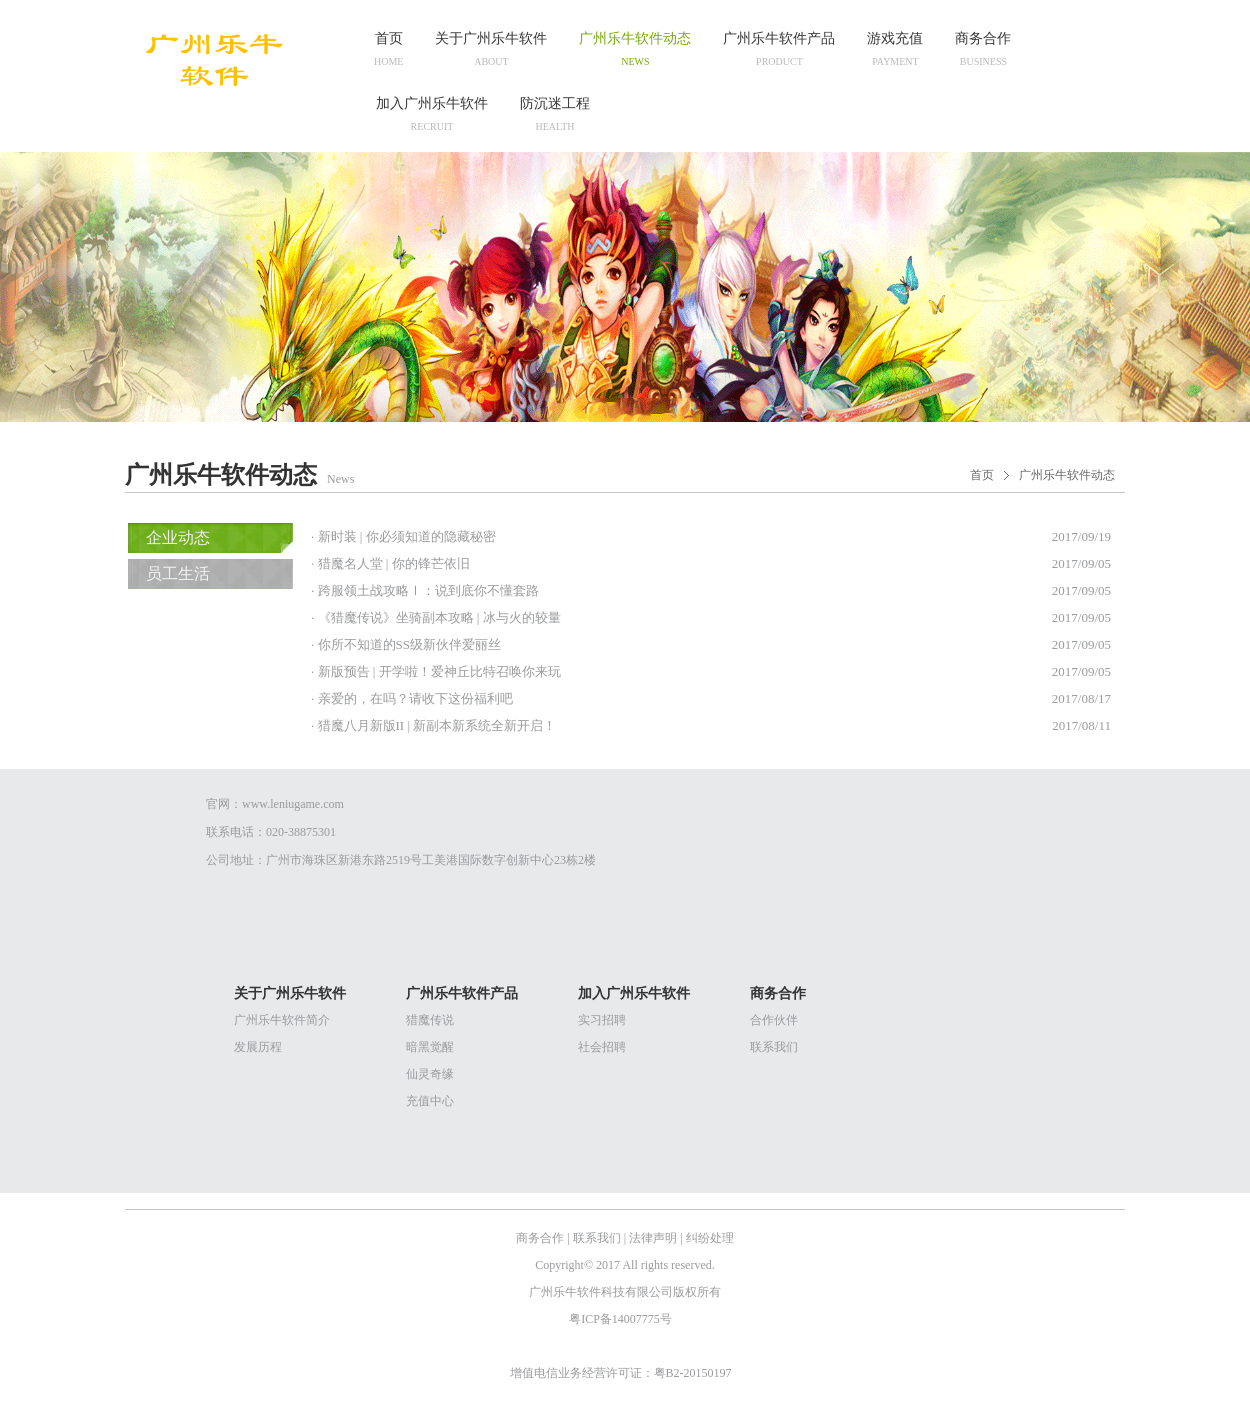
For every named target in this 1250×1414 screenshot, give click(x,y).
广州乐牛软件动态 (1067, 475)
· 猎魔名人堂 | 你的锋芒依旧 (390, 563)
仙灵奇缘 (430, 1074)
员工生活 (178, 573)
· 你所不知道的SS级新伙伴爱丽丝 (406, 644)
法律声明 (653, 1238)
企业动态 (178, 537)
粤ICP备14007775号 (622, 1319)
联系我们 (774, 1047)
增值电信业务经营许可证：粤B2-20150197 (622, 1373)
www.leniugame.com (293, 804)
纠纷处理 (710, 1238)
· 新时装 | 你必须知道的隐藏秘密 (403, 536)
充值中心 (430, 1101)
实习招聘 (602, 1020)
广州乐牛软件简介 (282, 1020)
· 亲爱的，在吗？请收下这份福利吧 (412, 698)
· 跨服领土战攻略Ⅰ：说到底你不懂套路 (425, 590)
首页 (982, 475)
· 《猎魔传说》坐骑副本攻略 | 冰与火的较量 (436, 617)
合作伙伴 (774, 1020)
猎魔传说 (430, 1020)
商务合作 (540, 1238)
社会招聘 (602, 1047)
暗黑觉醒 (430, 1047)
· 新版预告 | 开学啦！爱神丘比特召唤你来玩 (436, 671)
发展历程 (258, 1047)
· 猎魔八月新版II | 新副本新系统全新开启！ (433, 725)
